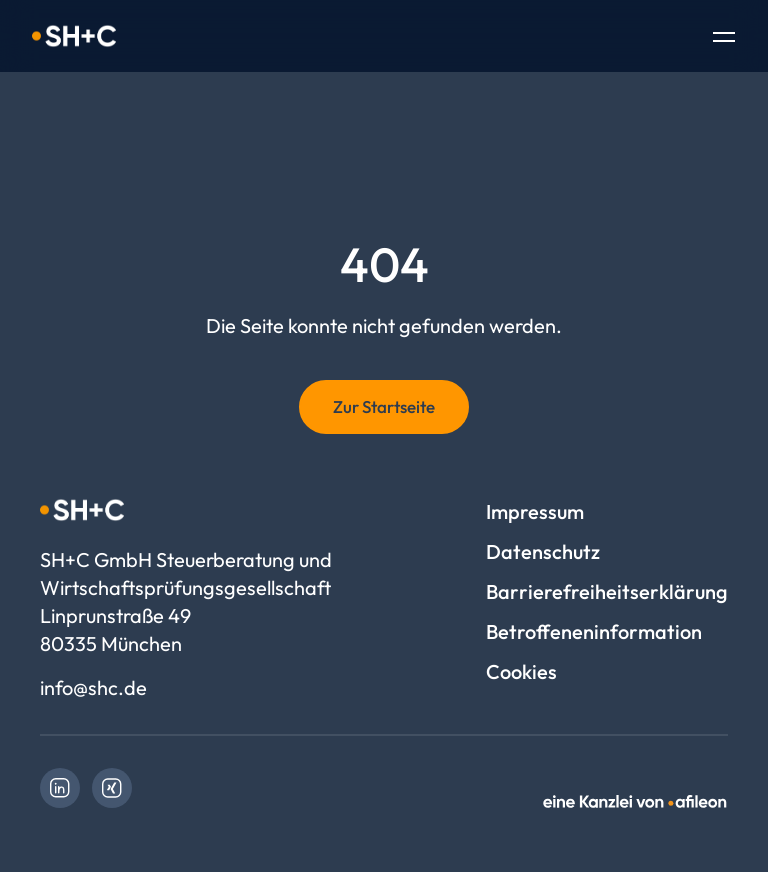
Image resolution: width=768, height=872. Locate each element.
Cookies (521, 671)
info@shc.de (93, 687)
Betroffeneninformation (594, 631)
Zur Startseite (384, 406)
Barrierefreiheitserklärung (607, 591)
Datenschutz (543, 551)
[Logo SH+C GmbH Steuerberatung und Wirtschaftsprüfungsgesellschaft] (74, 36)
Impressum (535, 511)
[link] (60, 788)
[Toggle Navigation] (724, 39)
